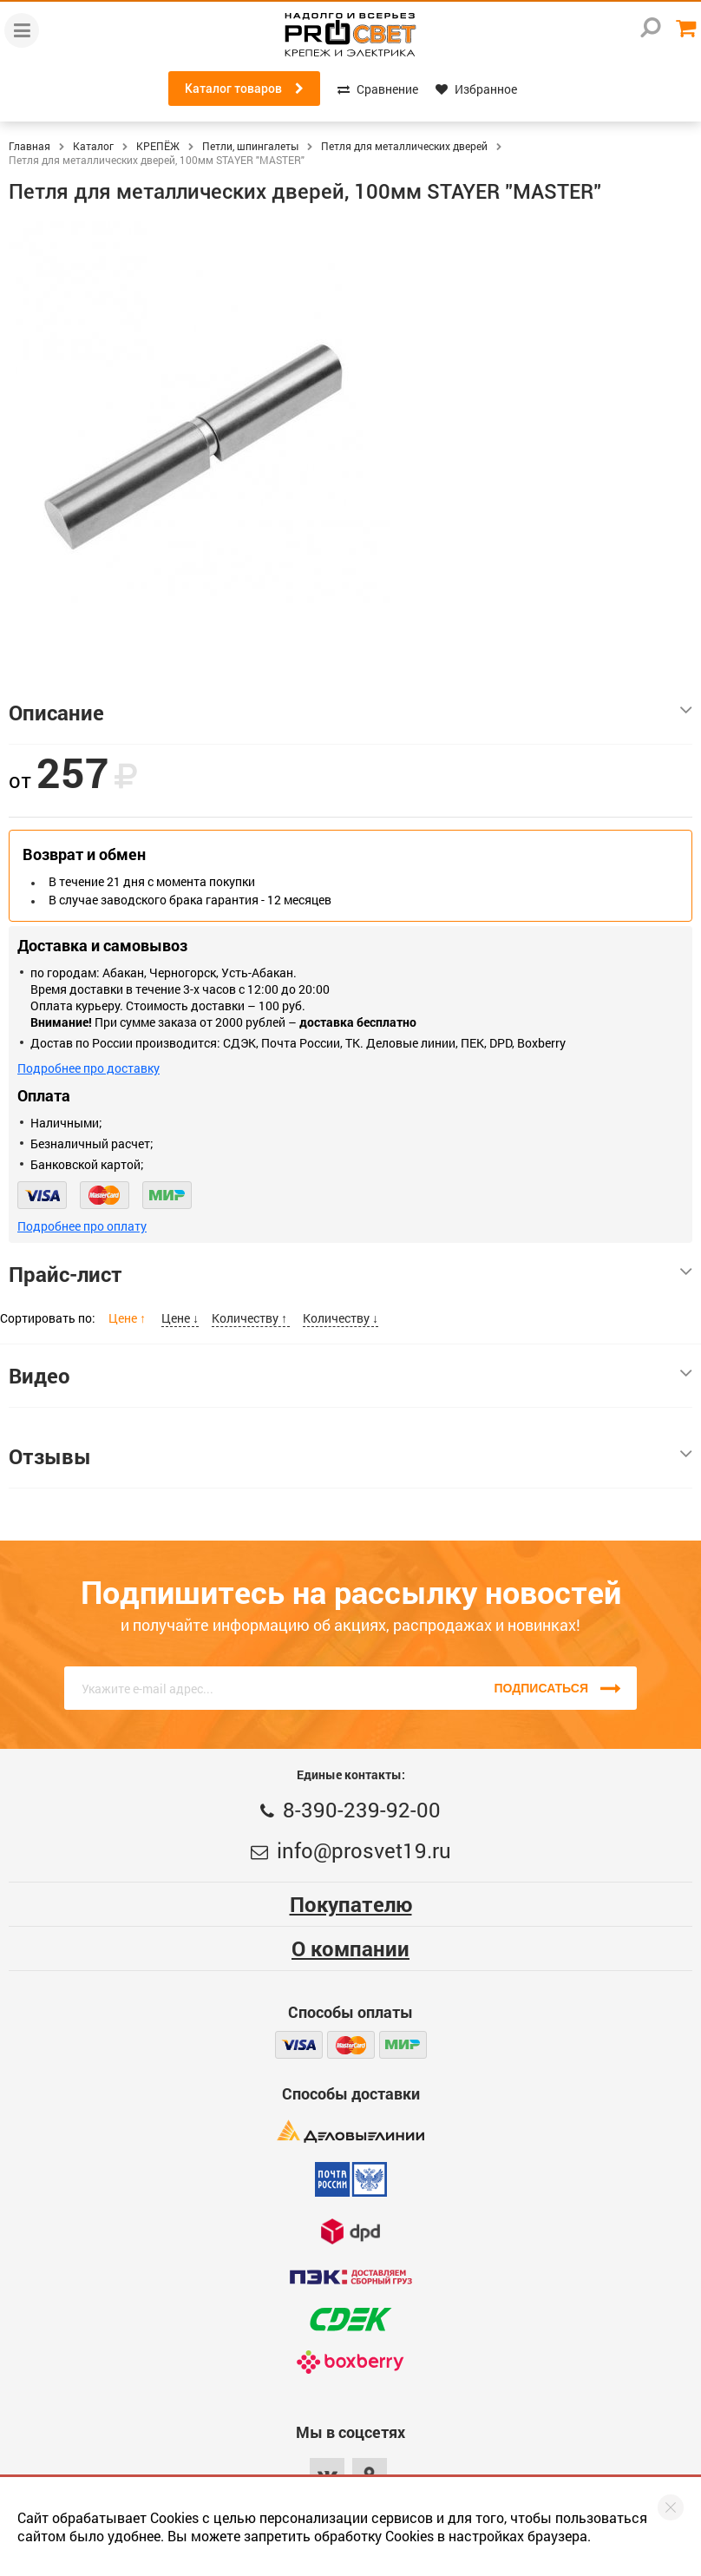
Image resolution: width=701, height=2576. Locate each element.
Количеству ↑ (251, 1318)
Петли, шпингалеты (250, 146)
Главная (29, 146)
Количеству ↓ (340, 1318)
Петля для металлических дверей (404, 146)
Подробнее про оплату (82, 1226)
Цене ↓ (180, 1318)
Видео (350, 1376)
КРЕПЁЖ (158, 146)
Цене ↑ (128, 1318)
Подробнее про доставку (88, 1068)
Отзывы (350, 1456)
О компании (350, 1948)
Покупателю (351, 1904)
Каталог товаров (244, 88)
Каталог (93, 146)
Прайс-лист (350, 1274)
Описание (350, 712)
